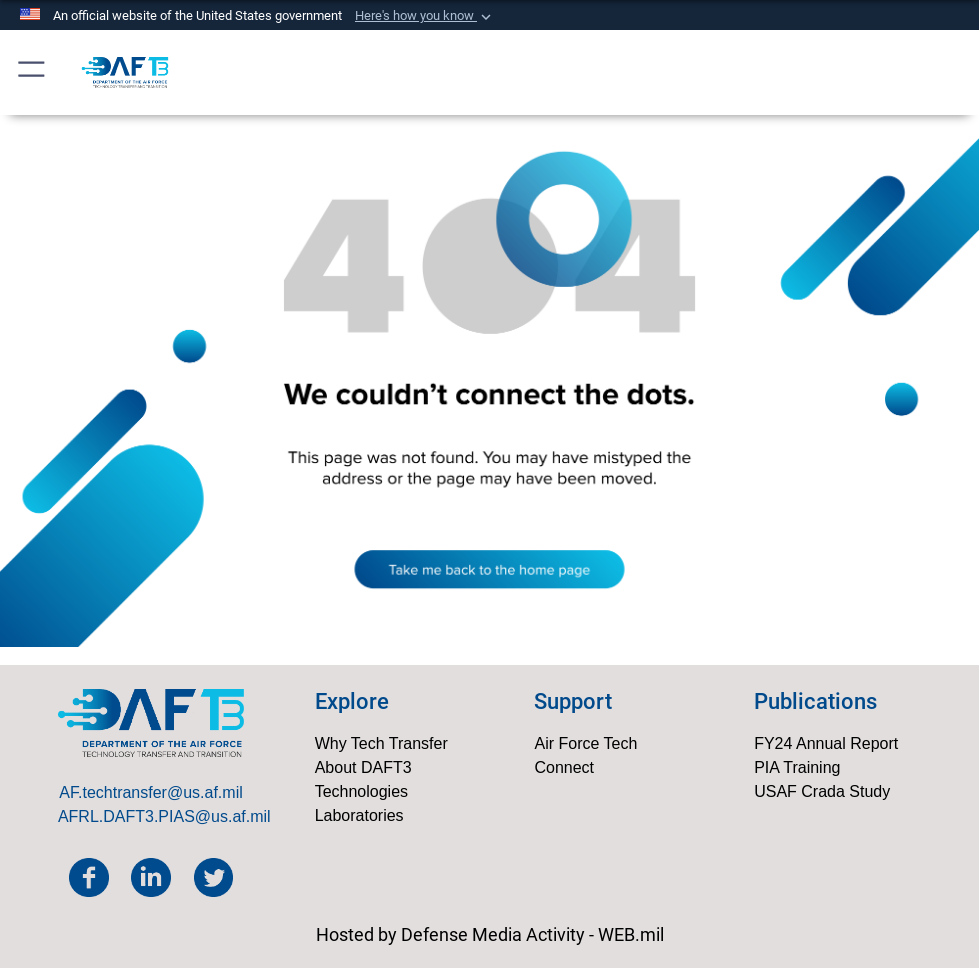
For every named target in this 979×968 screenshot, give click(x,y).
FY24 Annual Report (826, 743)
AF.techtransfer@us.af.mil (150, 792)
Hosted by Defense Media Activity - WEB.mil (490, 934)
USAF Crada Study (822, 791)
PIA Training (797, 767)
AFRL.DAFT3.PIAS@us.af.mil (164, 816)
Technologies (361, 791)
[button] (425, 16)
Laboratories (359, 815)
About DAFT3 (363, 767)
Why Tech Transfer (381, 743)
